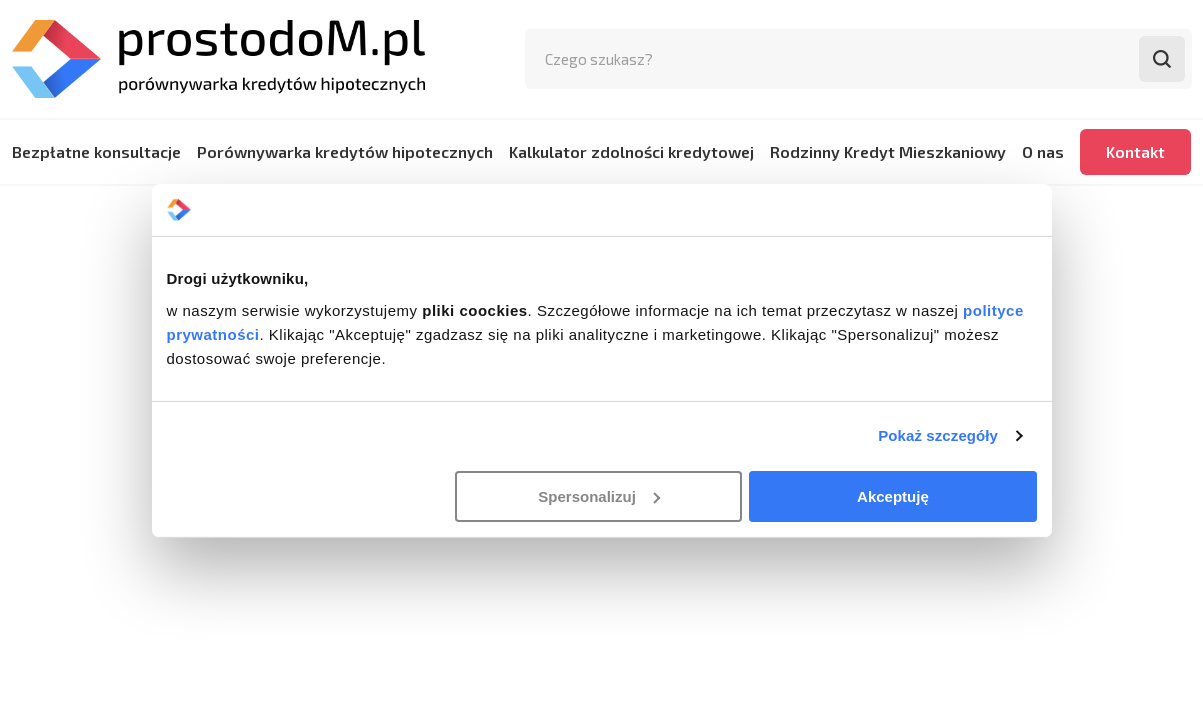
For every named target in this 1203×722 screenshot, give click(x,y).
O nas (1043, 151)
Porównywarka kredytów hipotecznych (345, 151)
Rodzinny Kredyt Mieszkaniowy (888, 151)
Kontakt (1135, 151)
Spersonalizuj (599, 496)
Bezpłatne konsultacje (96, 151)
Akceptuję (893, 496)
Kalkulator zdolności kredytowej (631, 151)
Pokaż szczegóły (938, 435)
